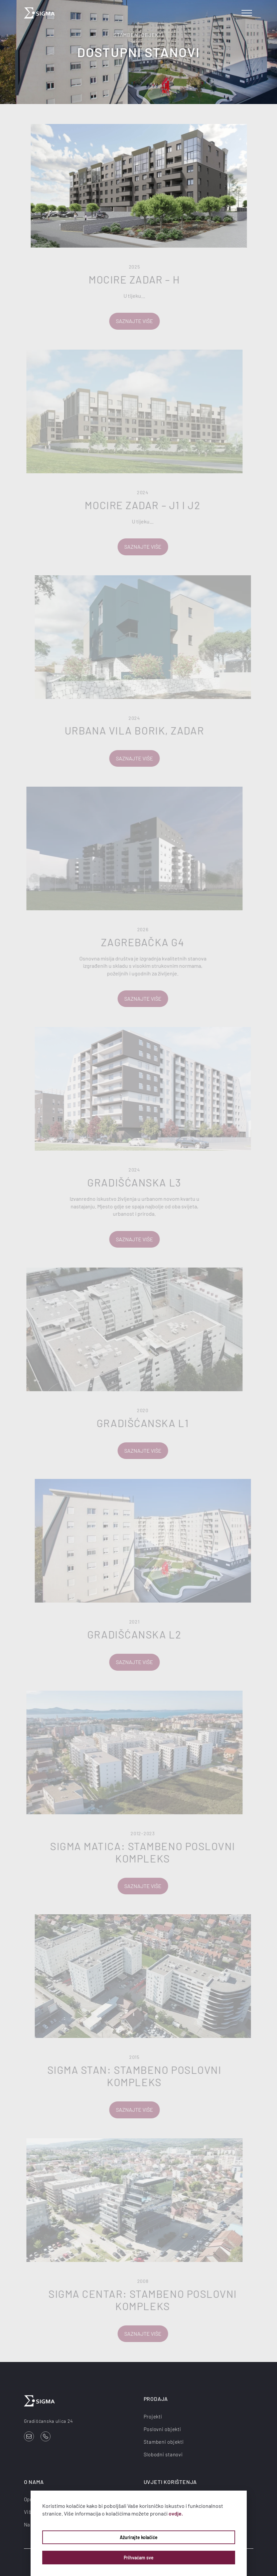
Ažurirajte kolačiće (139, 2537)
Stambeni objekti (164, 2442)
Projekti (153, 2416)
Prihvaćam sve (139, 2557)
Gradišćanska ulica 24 (48, 2421)
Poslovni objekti (162, 2429)
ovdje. (176, 2513)
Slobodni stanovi (163, 2454)
